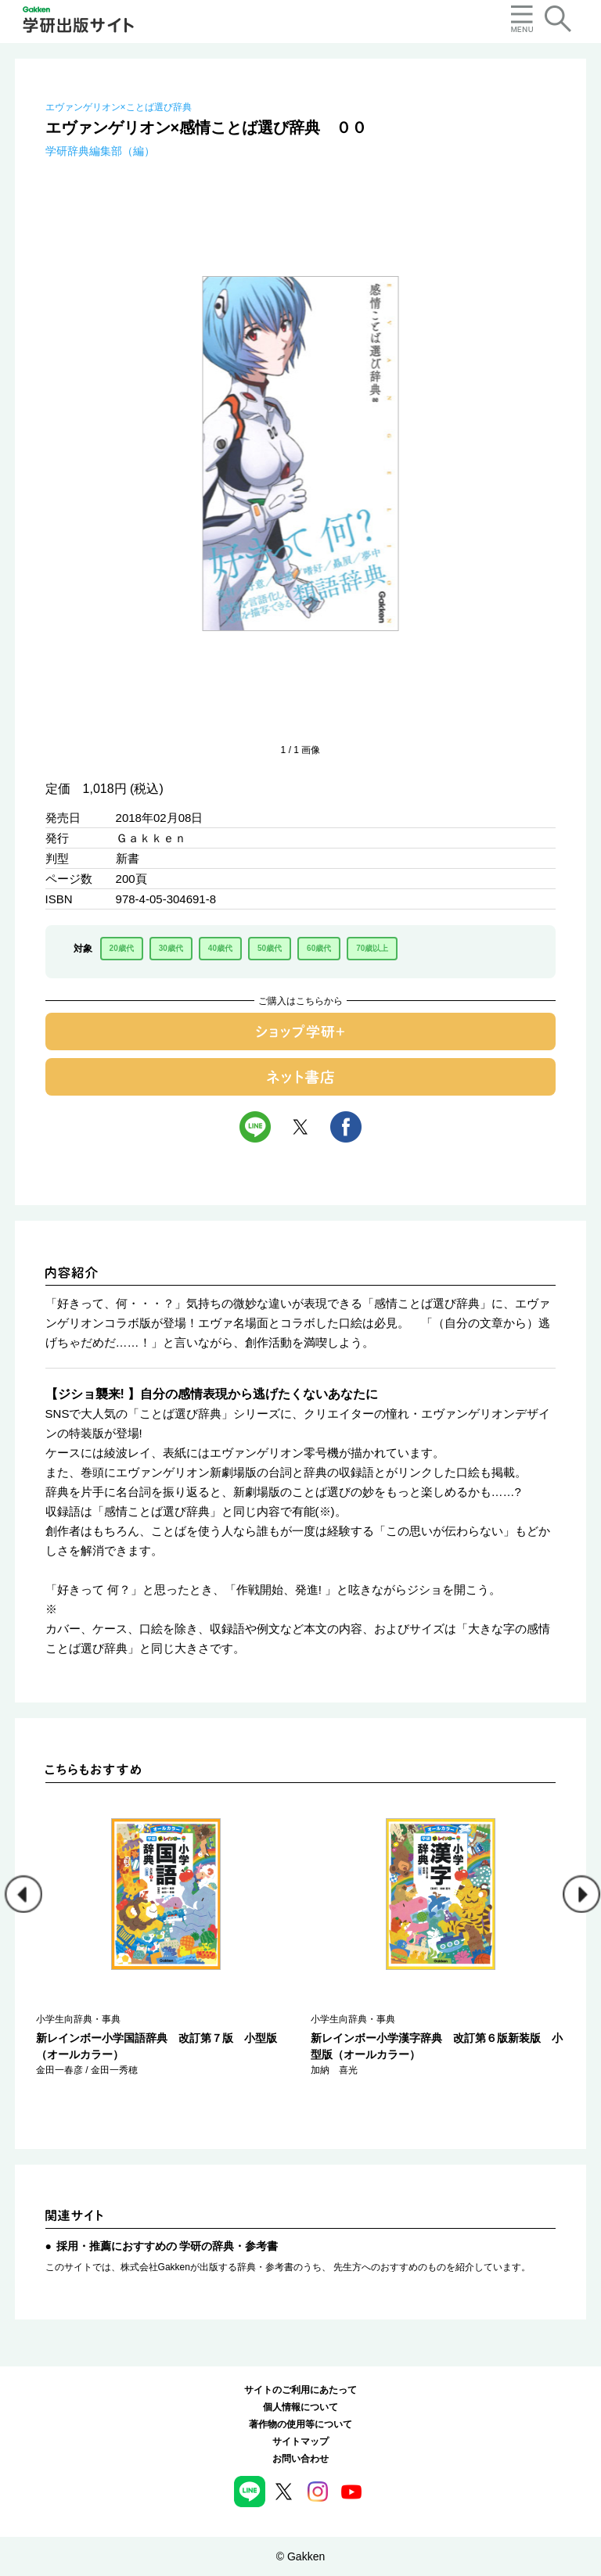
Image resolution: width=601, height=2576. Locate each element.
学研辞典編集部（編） (100, 151)
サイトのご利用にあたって (300, 2389)
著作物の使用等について (300, 2424)
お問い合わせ (300, 2458)
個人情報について (300, 2407)
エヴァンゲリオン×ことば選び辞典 (118, 107)
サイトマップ (300, 2441)
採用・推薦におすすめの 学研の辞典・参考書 (167, 2246)
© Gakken (300, 2556)
